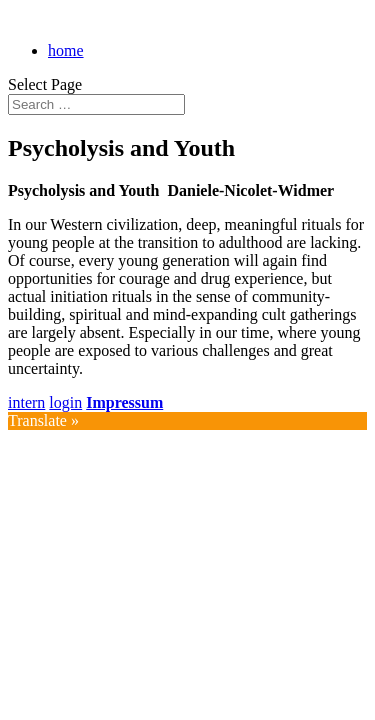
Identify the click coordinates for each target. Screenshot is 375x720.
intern (26, 402)
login (65, 402)
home (66, 50)
